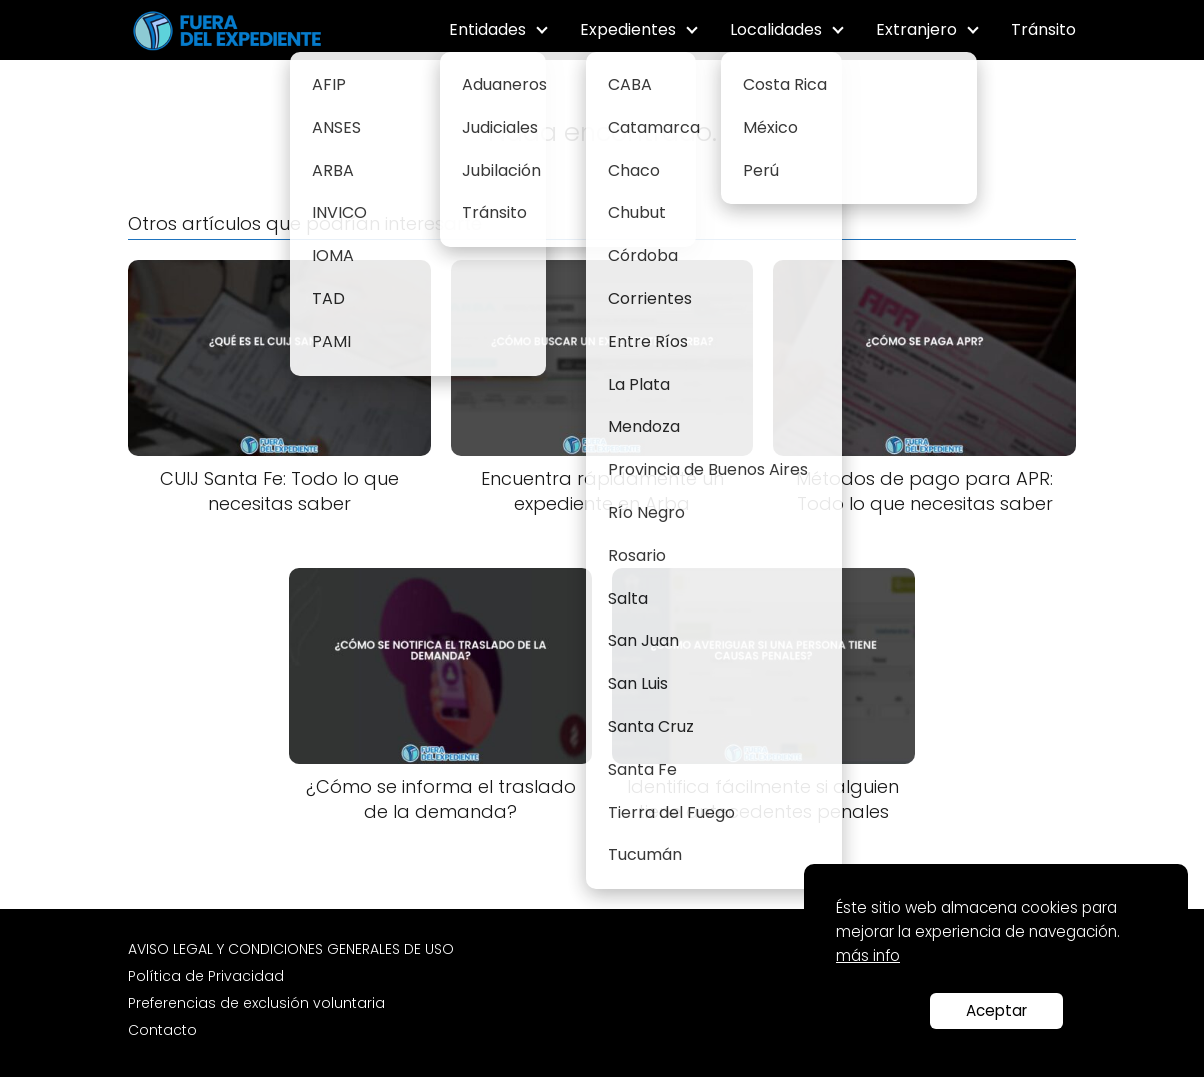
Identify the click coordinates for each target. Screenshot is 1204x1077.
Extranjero (916, 29)
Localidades (776, 29)
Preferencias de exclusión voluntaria (256, 1003)
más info (868, 955)
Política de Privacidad (206, 976)
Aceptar (996, 1010)
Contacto (162, 1030)
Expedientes (628, 29)
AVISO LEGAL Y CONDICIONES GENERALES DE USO (291, 949)
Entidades (487, 29)
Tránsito (1043, 29)
